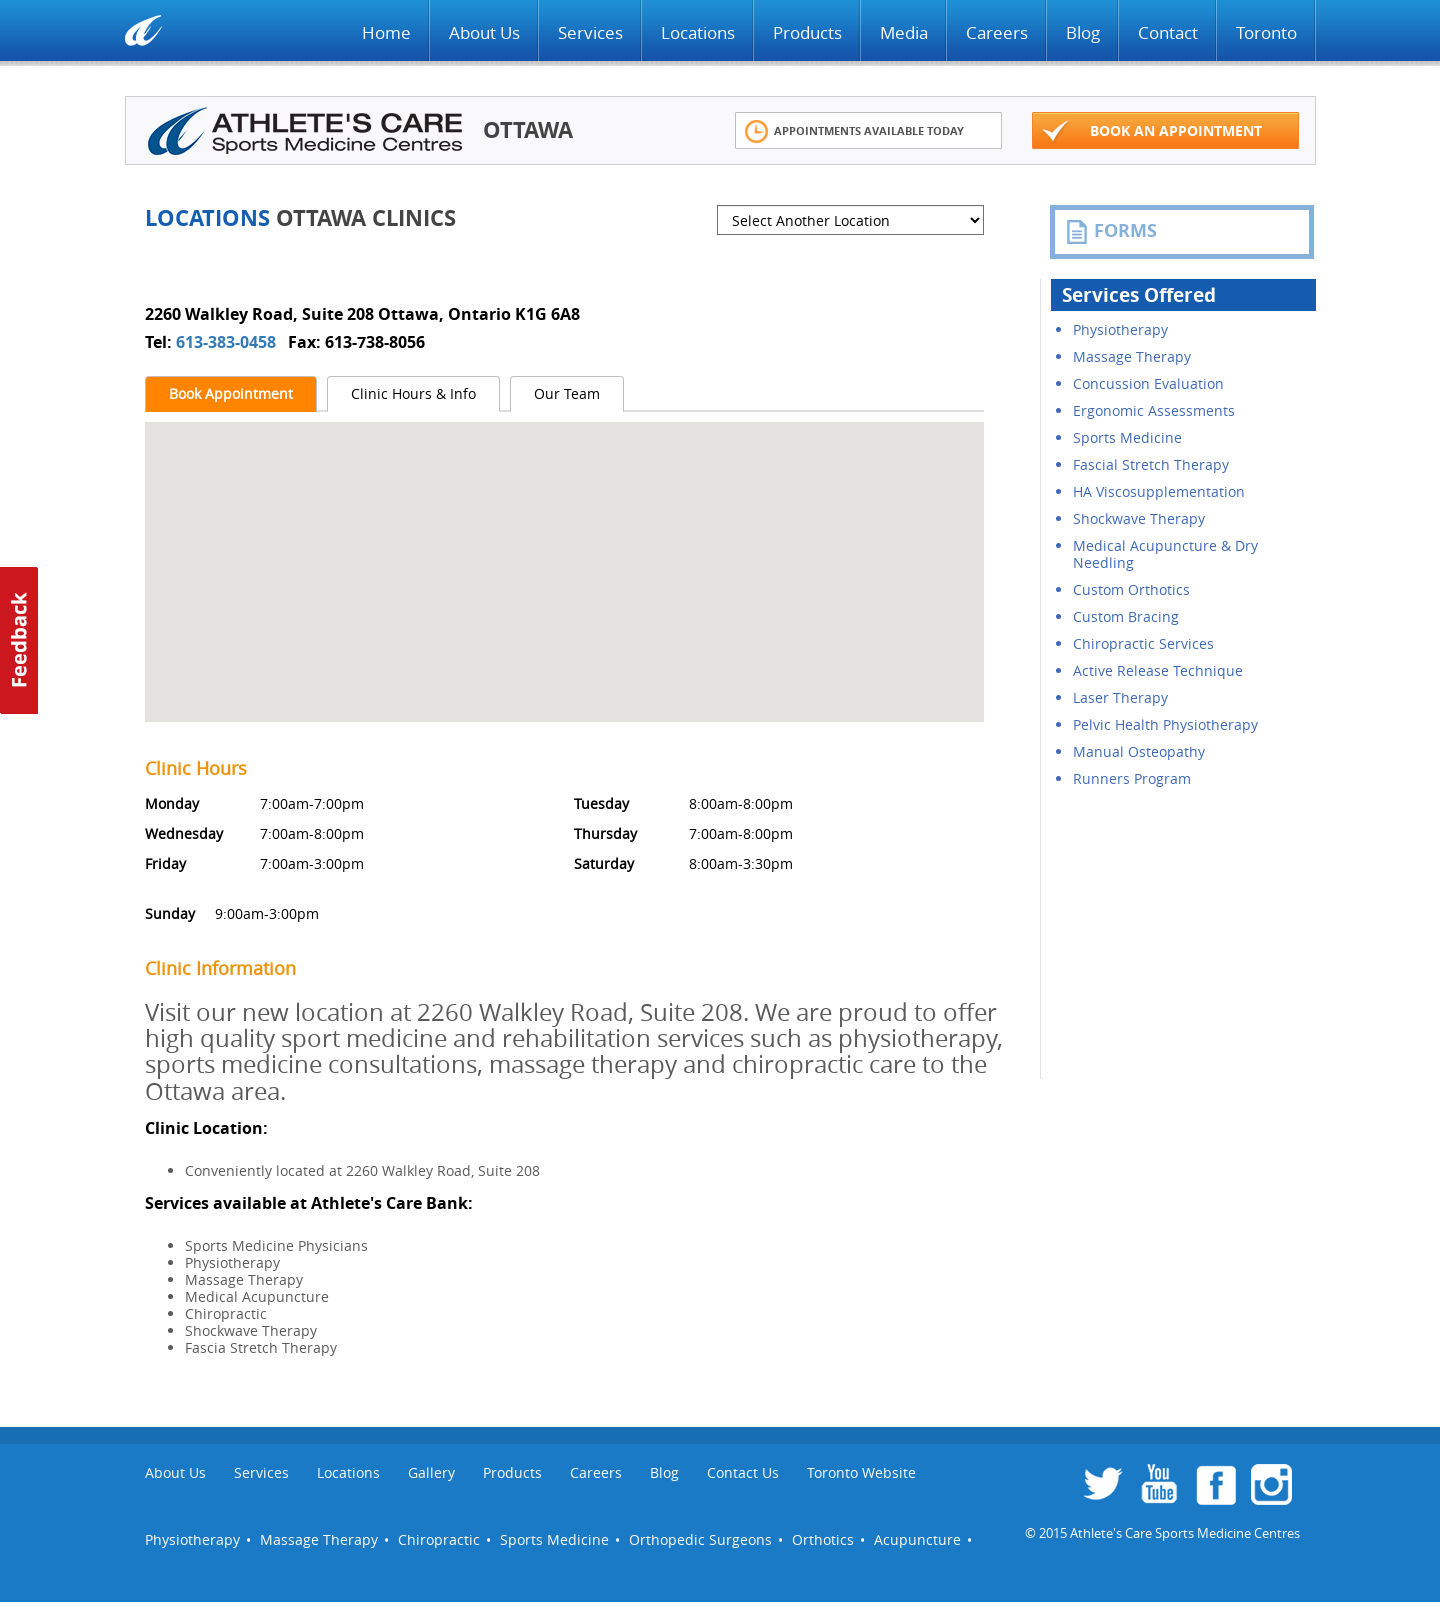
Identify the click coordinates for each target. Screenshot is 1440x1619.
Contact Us (743, 1472)
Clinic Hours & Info (413, 393)
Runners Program (1132, 778)
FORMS (1111, 231)
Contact (1168, 32)
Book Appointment (231, 393)
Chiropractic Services (1143, 643)
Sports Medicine (1127, 437)
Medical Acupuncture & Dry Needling (1165, 554)
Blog (1083, 32)
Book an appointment (1152, 131)
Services (590, 32)
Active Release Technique (1158, 670)
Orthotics (823, 1539)
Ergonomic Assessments (1154, 410)
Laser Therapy (1120, 697)
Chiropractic (439, 1539)
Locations (698, 32)
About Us (484, 32)
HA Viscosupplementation (1159, 491)
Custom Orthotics (1131, 589)
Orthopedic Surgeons (700, 1539)
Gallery (431, 1472)
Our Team (567, 393)
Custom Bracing (1126, 616)
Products (807, 32)
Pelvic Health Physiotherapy (1165, 724)
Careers (997, 32)
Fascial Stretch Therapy (1151, 464)
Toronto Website (861, 1472)
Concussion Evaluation (1148, 383)
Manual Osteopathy (1139, 751)
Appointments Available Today (854, 131)
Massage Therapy (1132, 356)
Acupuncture (917, 1539)
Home (386, 32)
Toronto (1266, 32)
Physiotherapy (1120, 329)
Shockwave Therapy (1139, 518)
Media (904, 32)
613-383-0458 (228, 342)
